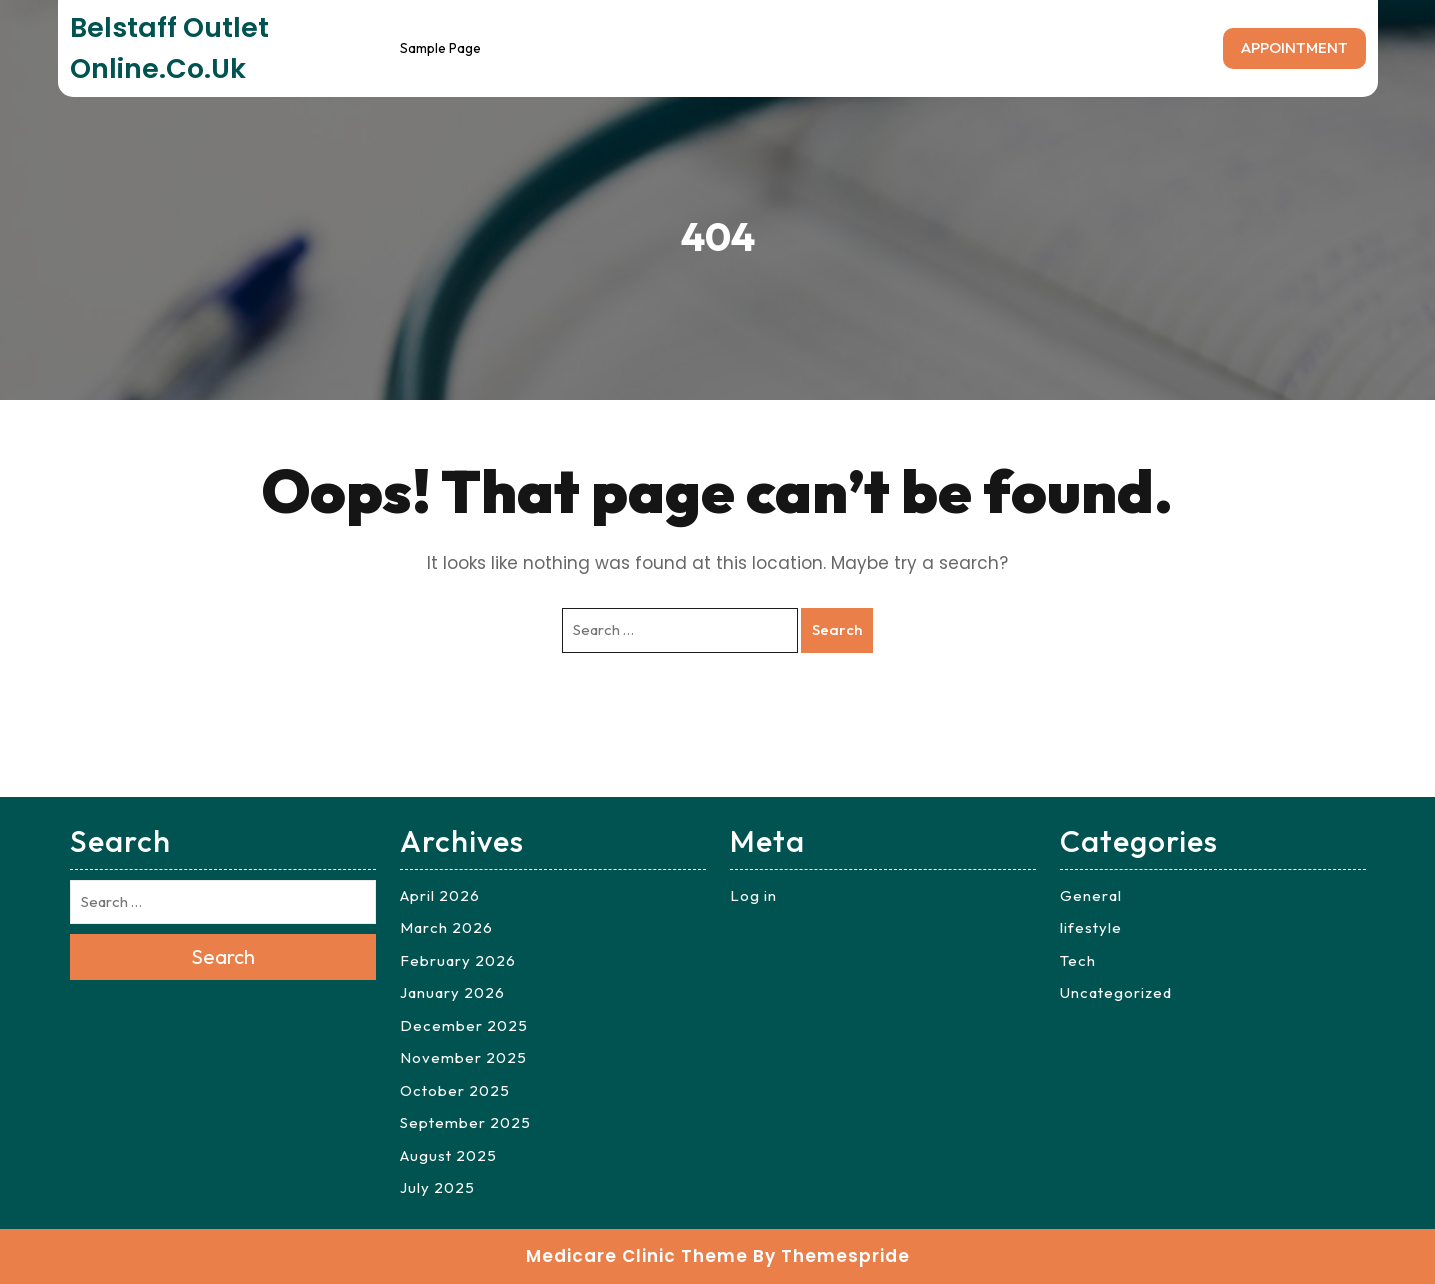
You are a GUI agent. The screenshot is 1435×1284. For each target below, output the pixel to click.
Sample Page (440, 48)
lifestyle (1091, 927)
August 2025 (448, 1155)
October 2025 (455, 1090)
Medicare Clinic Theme (637, 1256)
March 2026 (446, 927)
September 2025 (465, 1122)
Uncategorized (1116, 992)
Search (837, 629)
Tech (1078, 960)
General (1091, 895)
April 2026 (440, 895)
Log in (753, 895)
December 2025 (464, 1025)
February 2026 (458, 960)
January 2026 (452, 992)
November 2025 (463, 1057)
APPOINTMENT (1294, 47)
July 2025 (437, 1187)
